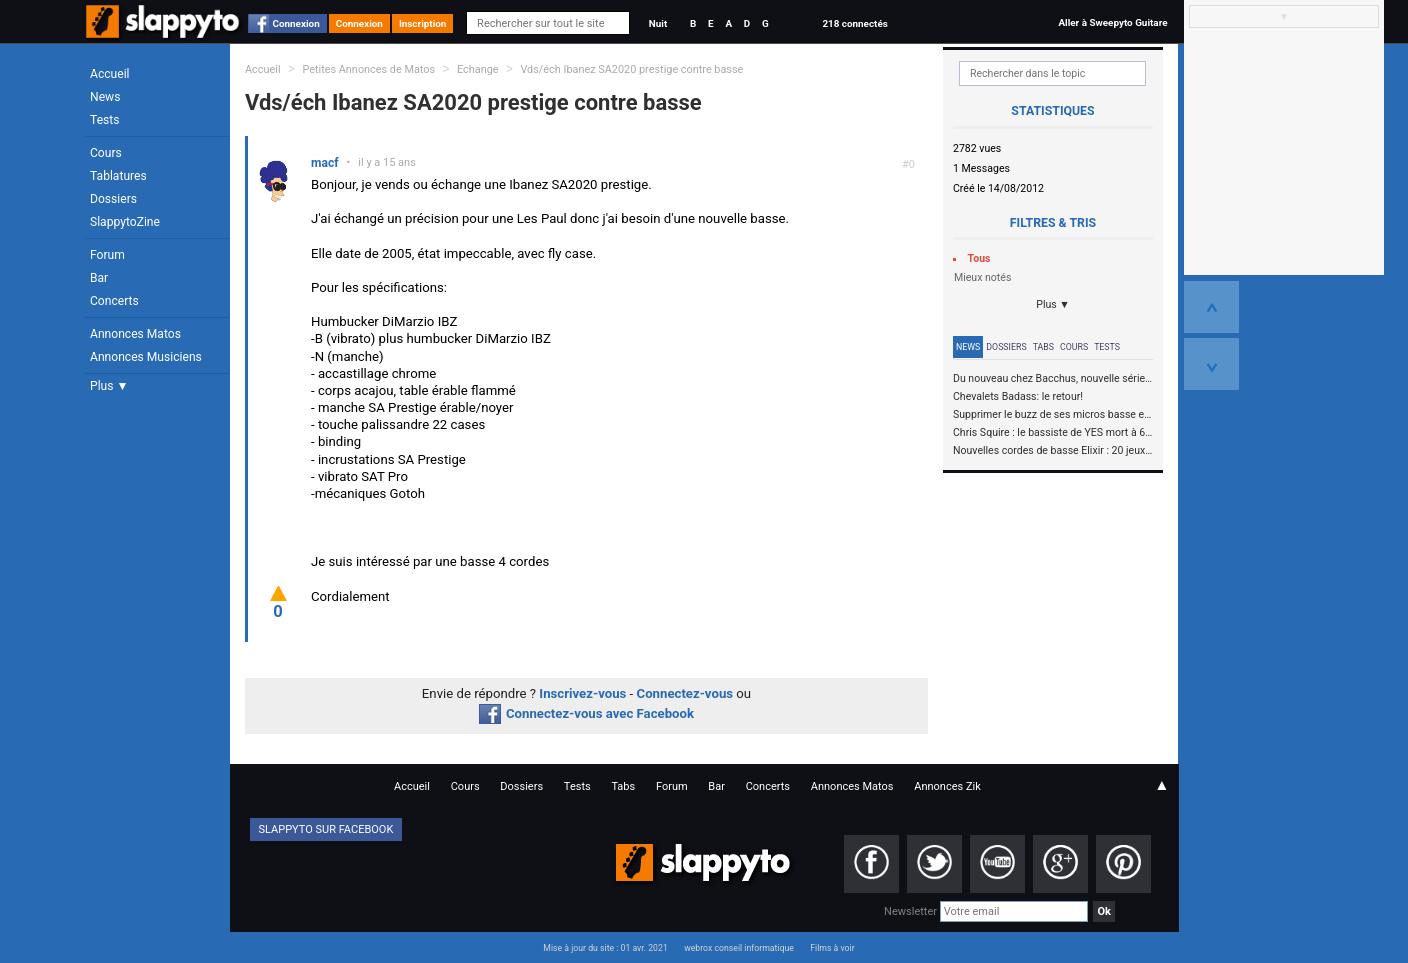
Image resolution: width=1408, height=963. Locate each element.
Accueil (110, 74)
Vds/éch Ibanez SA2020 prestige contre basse (631, 69)
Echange (478, 69)
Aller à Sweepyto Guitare (1112, 22)
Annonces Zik (947, 786)
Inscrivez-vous (582, 693)
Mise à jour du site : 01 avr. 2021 (605, 948)
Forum (107, 255)
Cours (106, 153)
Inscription (423, 23)
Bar (99, 278)
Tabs (1043, 347)
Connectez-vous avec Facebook (586, 713)
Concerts (114, 301)
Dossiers (113, 199)
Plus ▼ (109, 386)
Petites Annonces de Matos (368, 69)
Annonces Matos (135, 334)
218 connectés (854, 23)
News (105, 97)
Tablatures (118, 176)
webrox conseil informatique (739, 948)
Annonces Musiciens (146, 357)
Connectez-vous (685, 693)
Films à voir (832, 948)
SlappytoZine (125, 222)
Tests (104, 120)
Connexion (296, 23)
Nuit (658, 23)
